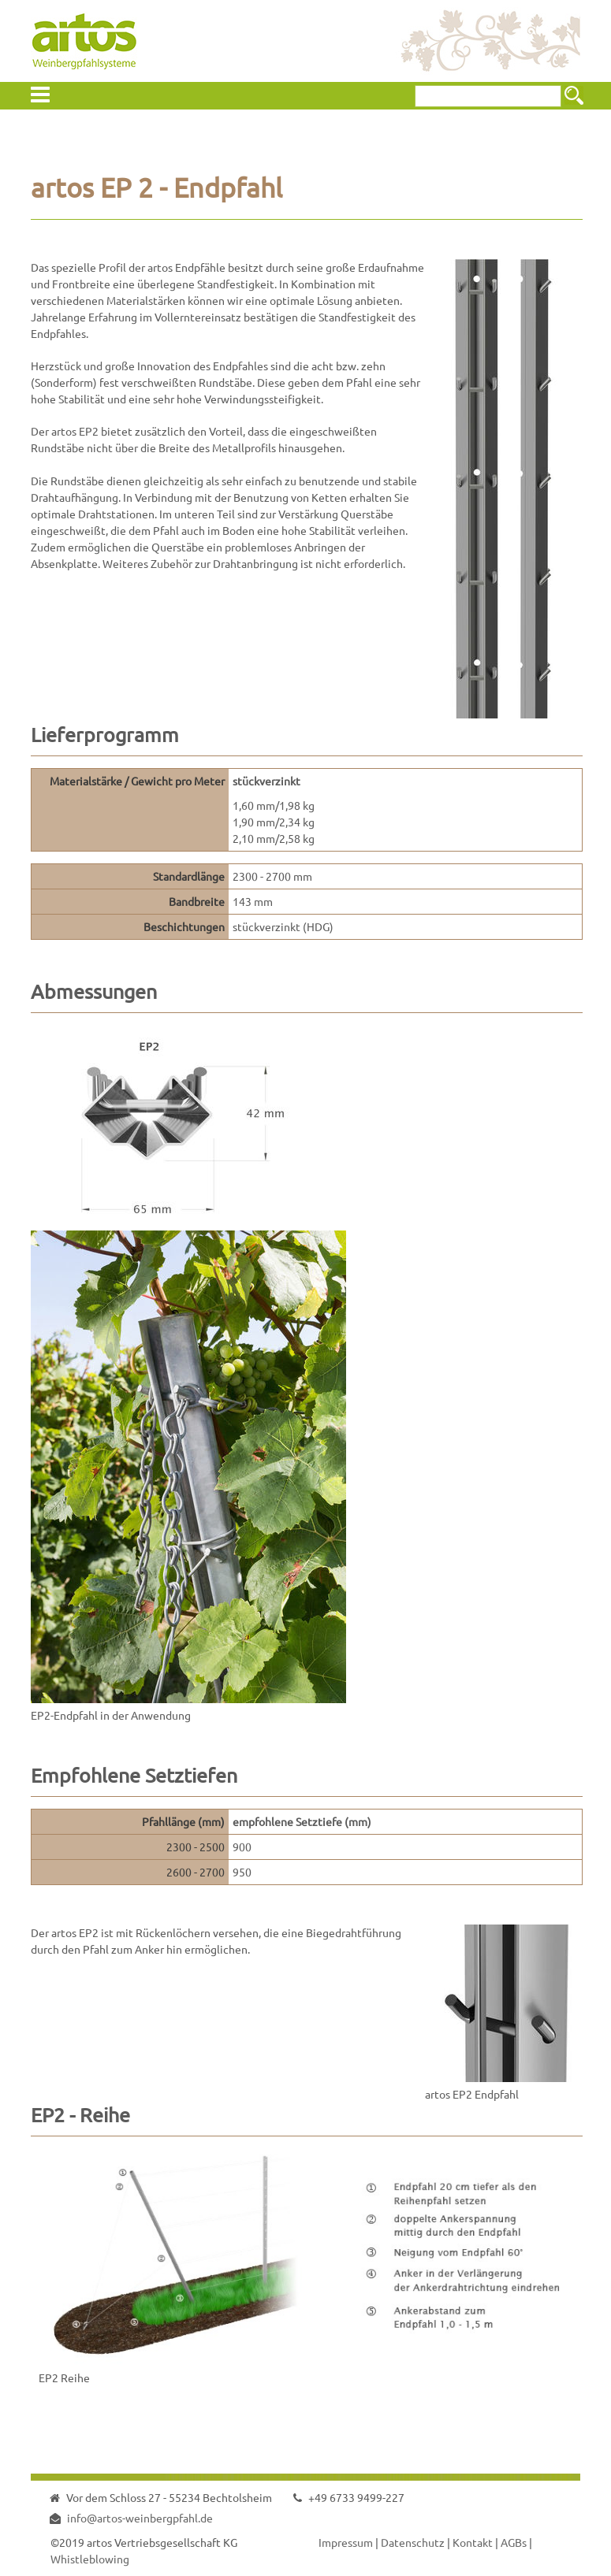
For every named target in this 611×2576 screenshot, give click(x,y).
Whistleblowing (89, 2559)
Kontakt (473, 2542)
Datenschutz (413, 2542)
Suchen (573, 95)
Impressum (346, 2542)
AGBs (514, 2542)
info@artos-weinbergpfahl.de (140, 2518)
